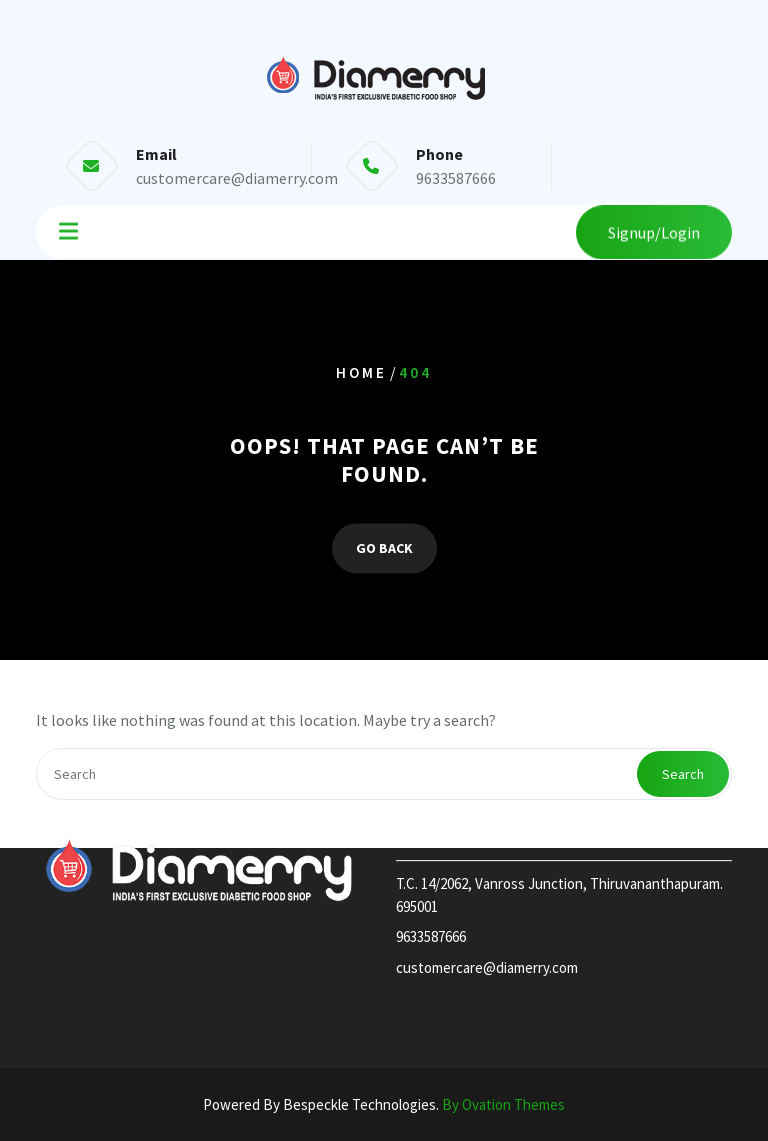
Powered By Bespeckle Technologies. (384, 1104)
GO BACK (384, 549)
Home (361, 372)
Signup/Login (654, 231)
